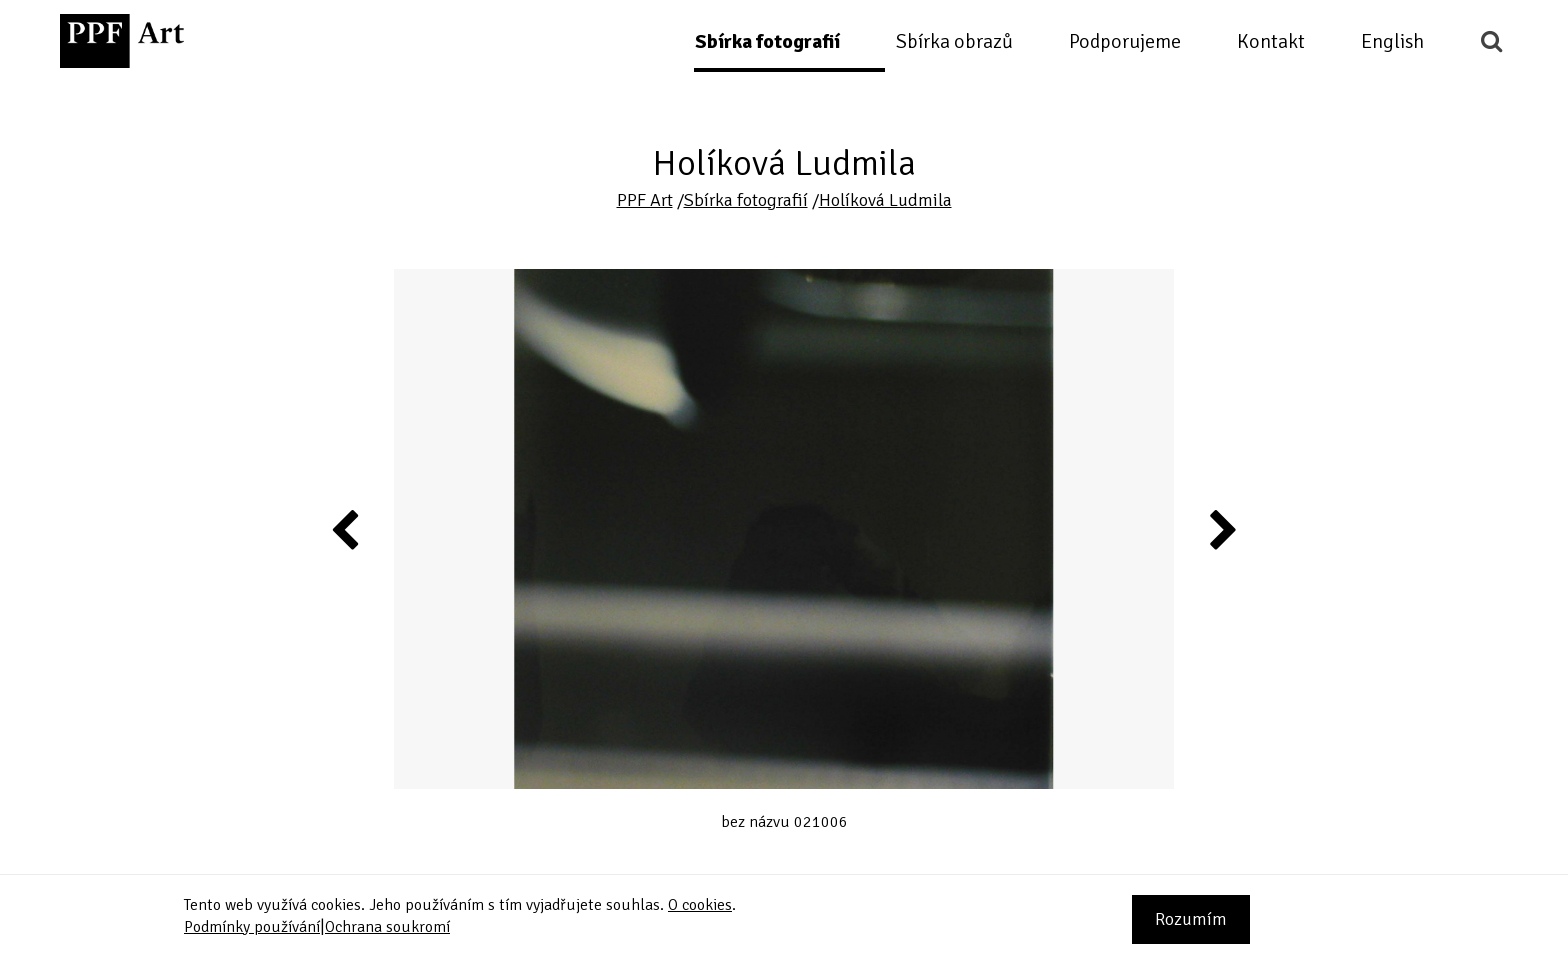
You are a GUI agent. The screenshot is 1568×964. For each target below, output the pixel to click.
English (1392, 41)
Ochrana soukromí (387, 927)
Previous (346, 529)
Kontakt (1271, 41)
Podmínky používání (252, 927)
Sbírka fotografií (767, 41)
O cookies (700, 905)
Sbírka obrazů (954, 41)
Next (1221, 529)
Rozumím (1191, 919)
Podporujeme (1125, 41)
